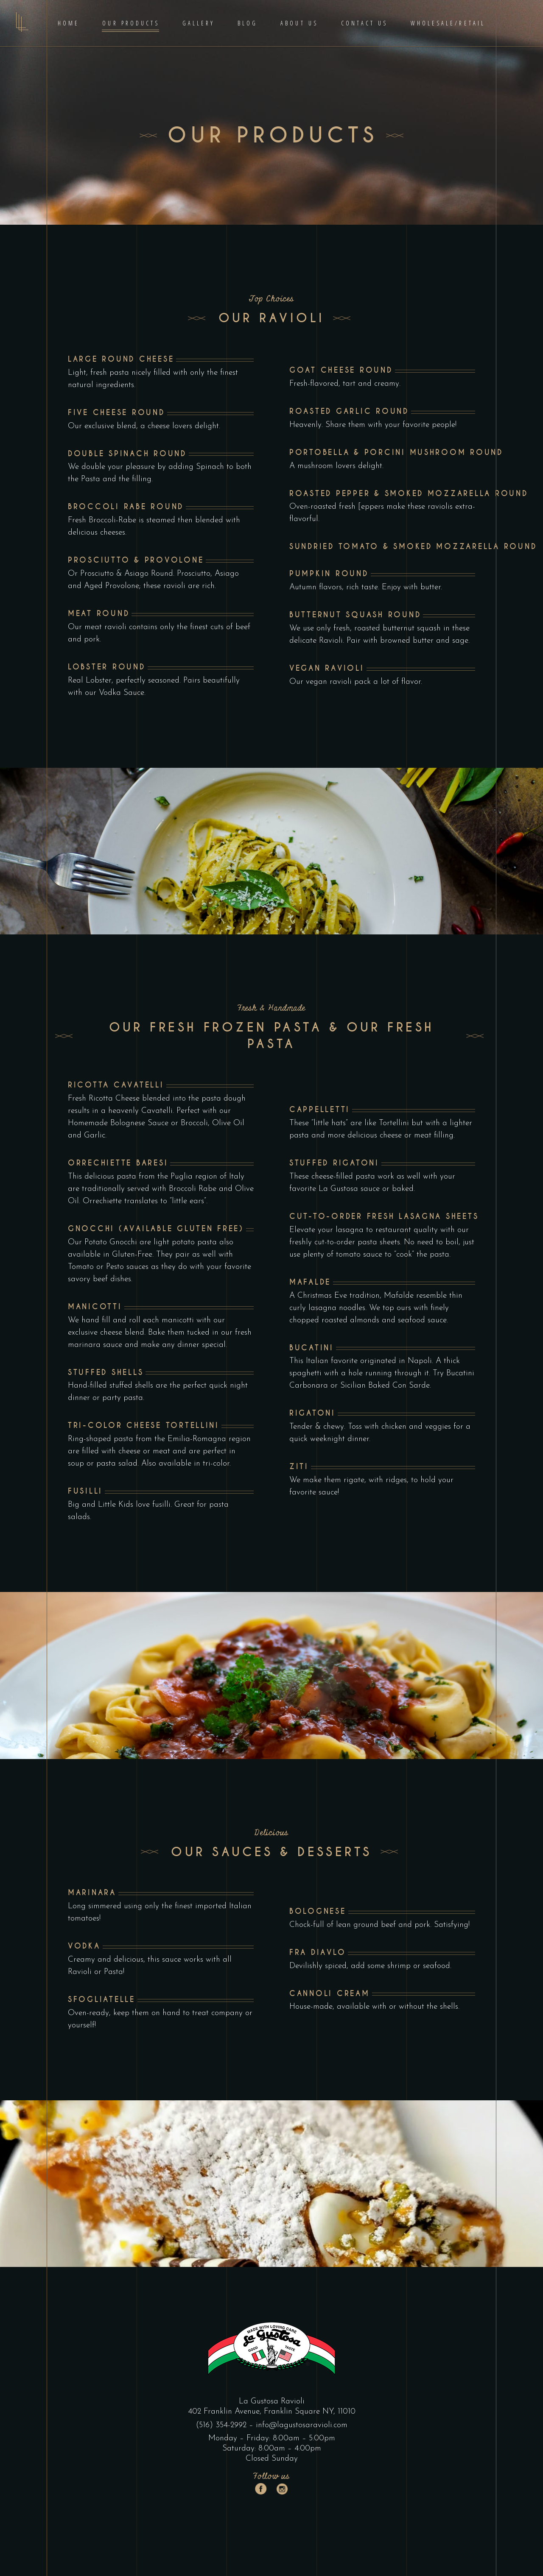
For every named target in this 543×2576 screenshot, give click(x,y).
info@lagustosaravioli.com (301, 2425)
